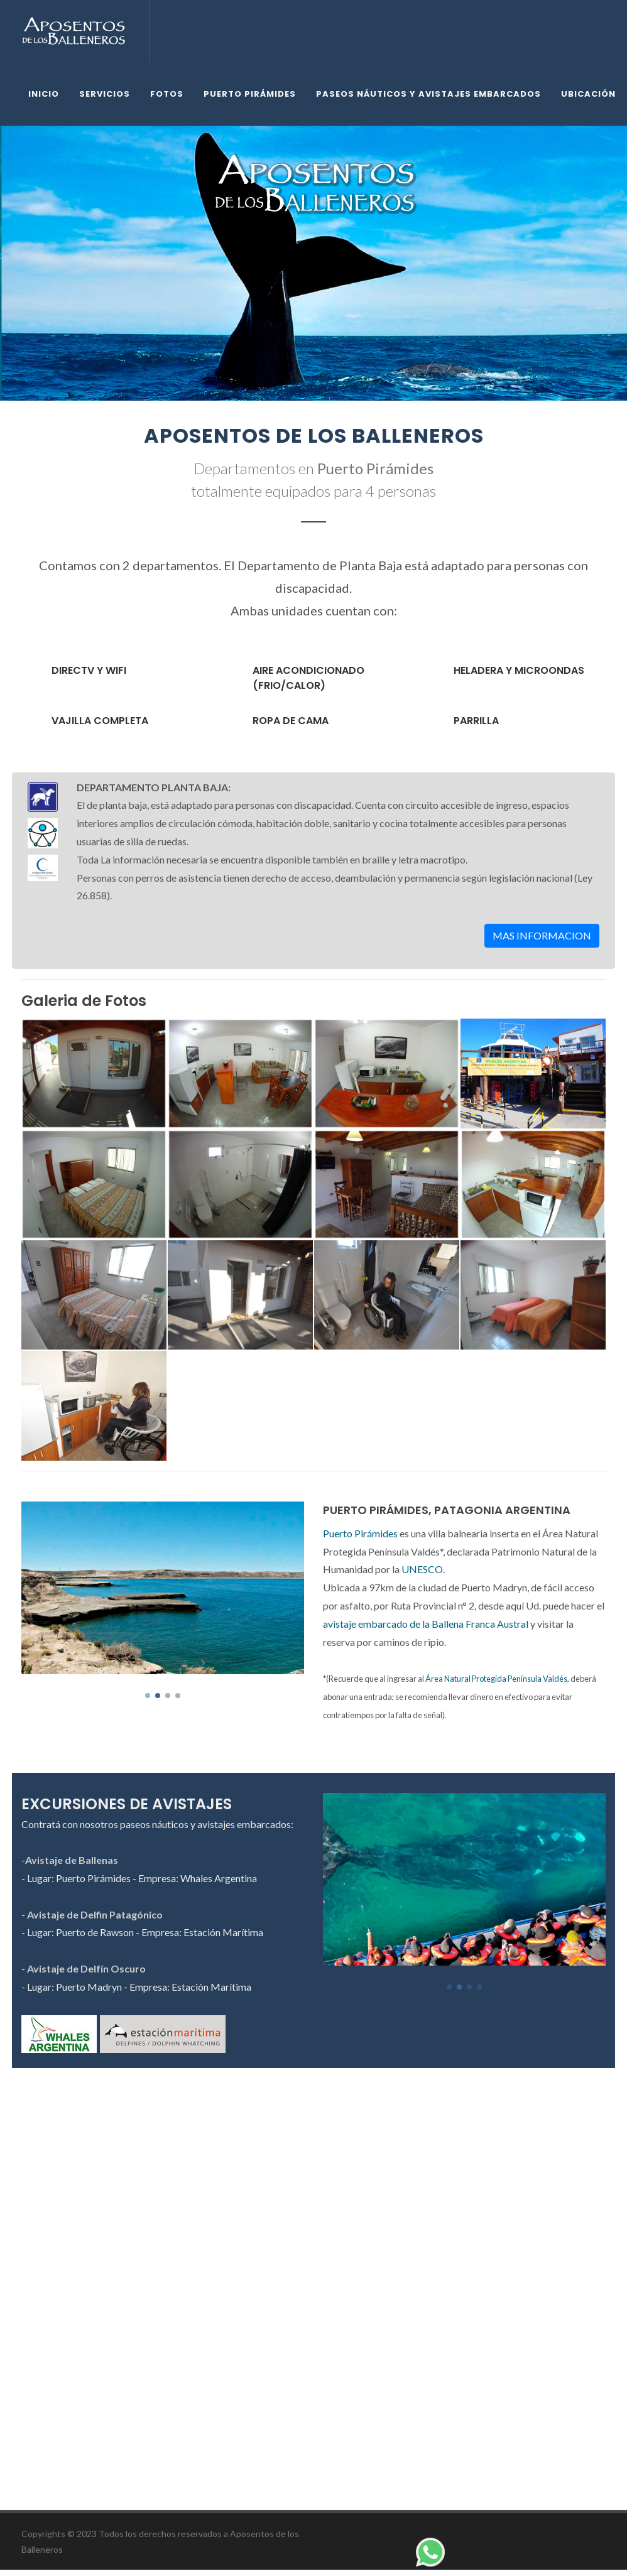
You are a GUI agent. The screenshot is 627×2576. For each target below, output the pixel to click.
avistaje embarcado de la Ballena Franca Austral (425, 1624)
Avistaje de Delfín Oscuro (86, 1968)
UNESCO (422, 1569)
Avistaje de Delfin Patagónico (95, 1914)
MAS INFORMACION (542, 935)
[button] (147, 1695)
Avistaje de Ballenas (71, 1860)
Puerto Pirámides (360, 1533)
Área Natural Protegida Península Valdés (496, 1679)
